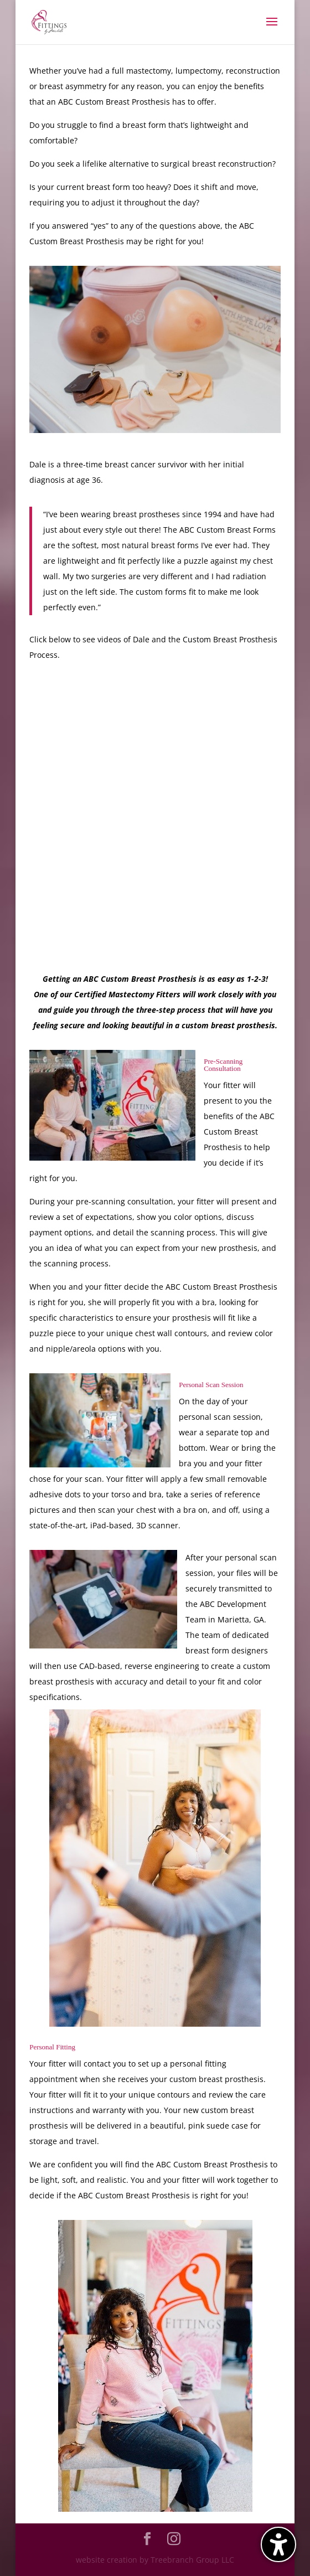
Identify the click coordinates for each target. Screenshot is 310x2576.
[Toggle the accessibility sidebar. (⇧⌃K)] (278, 2544)
